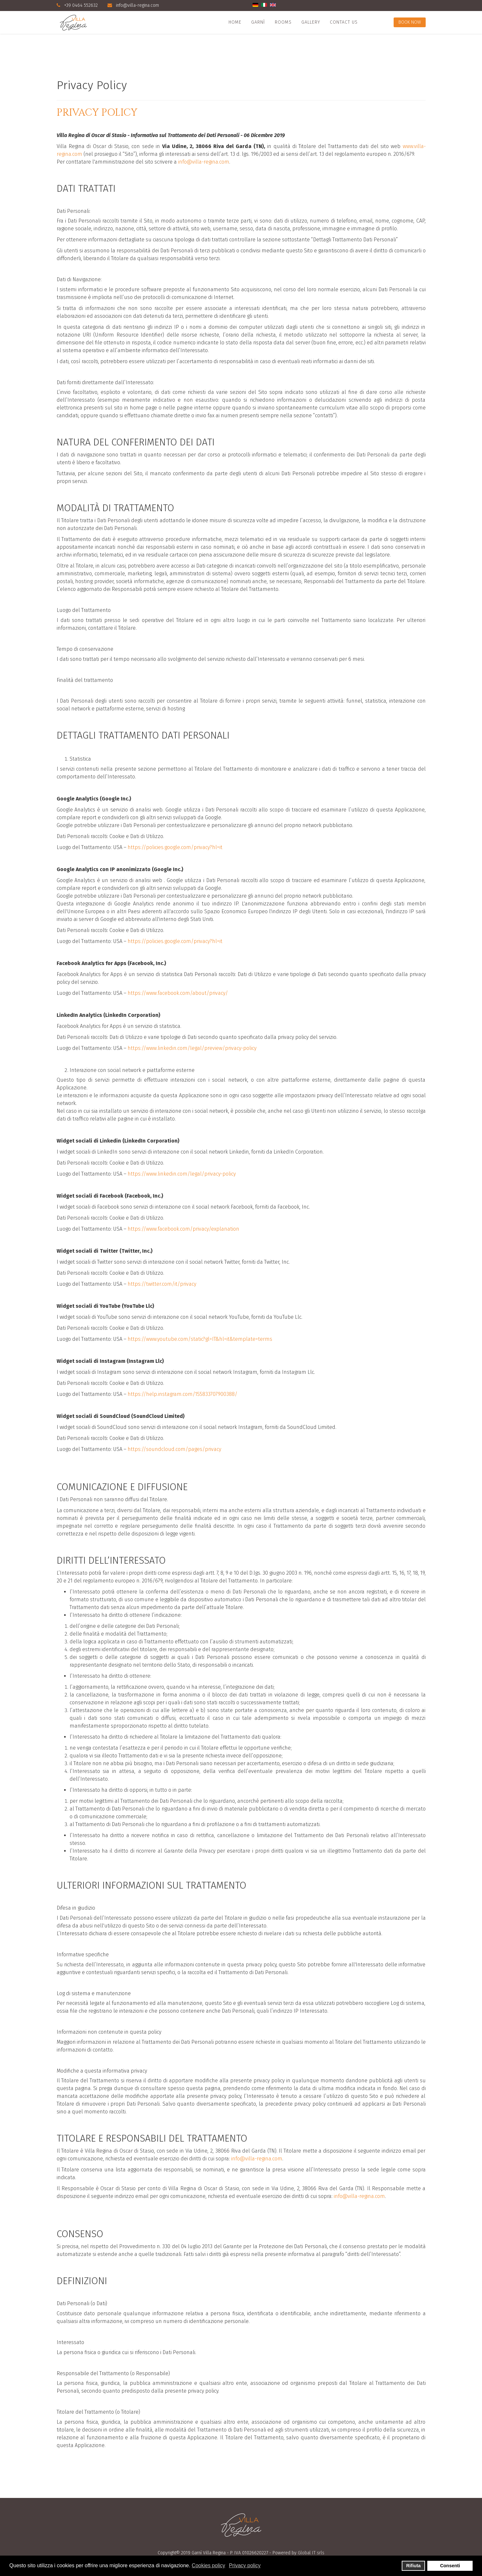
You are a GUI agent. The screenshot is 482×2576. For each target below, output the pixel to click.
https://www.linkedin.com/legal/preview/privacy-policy (192, 1048)
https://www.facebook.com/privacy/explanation (183, 1229)
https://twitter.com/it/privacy (162, 1284)
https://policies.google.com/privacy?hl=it (175, 847)
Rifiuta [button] (413, 2565)
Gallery (310, 22)
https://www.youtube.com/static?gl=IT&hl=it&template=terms (200, 1339)
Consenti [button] (450, 2565)
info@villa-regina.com (137, 5)
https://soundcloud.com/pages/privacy (174, 1449)
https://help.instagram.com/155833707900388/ (182, 1394)
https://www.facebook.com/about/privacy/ (178, 993)
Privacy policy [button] (245, 2565)
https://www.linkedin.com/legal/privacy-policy (182, 1174)
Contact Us (344, 22)
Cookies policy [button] (208, 2565)
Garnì (258, 22)
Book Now (409, 22)
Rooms (283, 22)
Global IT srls (311, 2553)
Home (235, 22)
